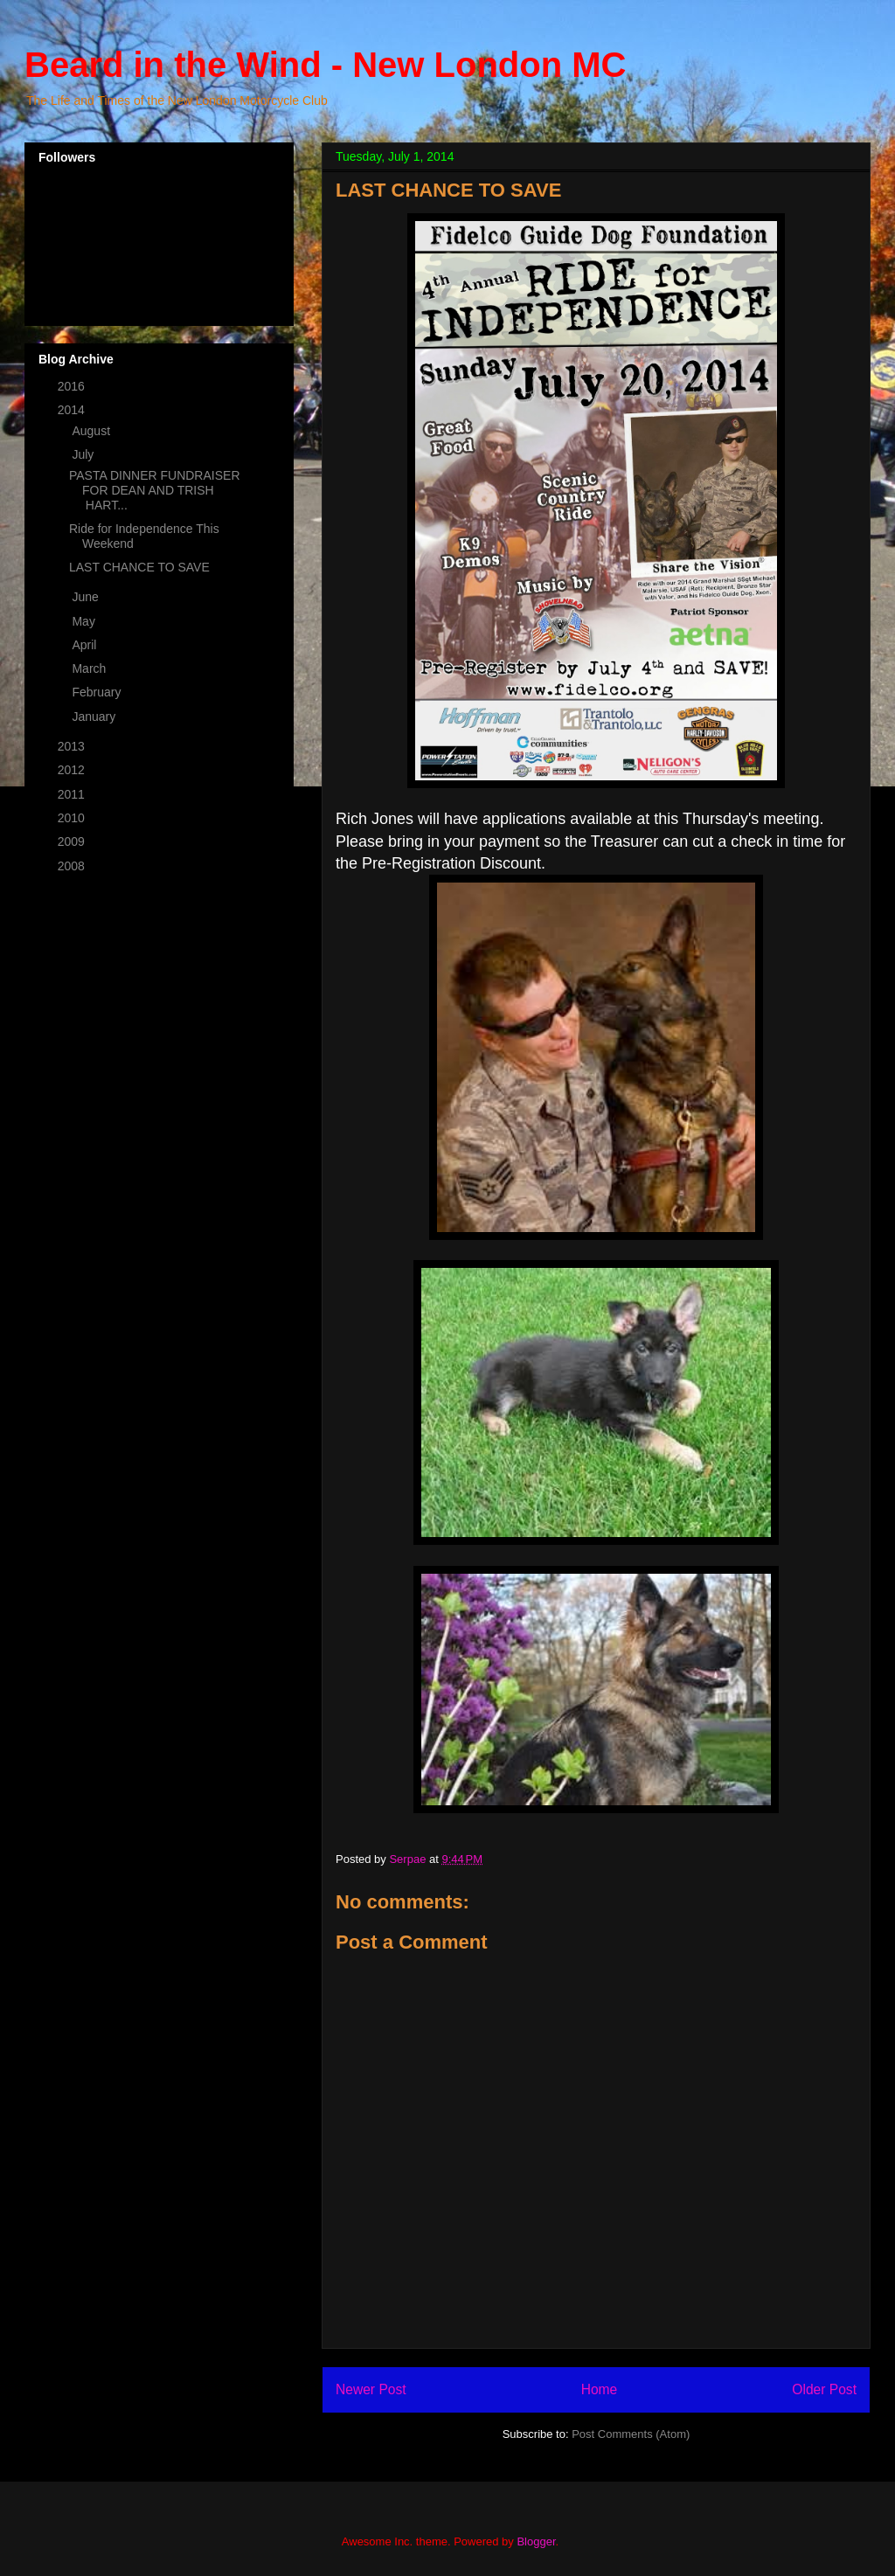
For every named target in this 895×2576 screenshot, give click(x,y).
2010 (73, 818)
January (95, 717)
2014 (73, 410)
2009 (73, 841)
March (90, 668)
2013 (73, 746)
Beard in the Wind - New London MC (325, 64)
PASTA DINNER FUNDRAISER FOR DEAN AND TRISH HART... (154, 490)
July (84, 454)
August (92, 431)
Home (599, 2389)
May (85, 621)
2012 (73, 770)
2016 (73, 386)
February (98, 692)
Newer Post (371, 2389)
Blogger (536, 2541)
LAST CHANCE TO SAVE (139, 567)
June (86, 597)
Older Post (824, 2389)
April (86, 645)
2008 (73, 866)
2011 (73, 794)
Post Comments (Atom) (631, 2434)
